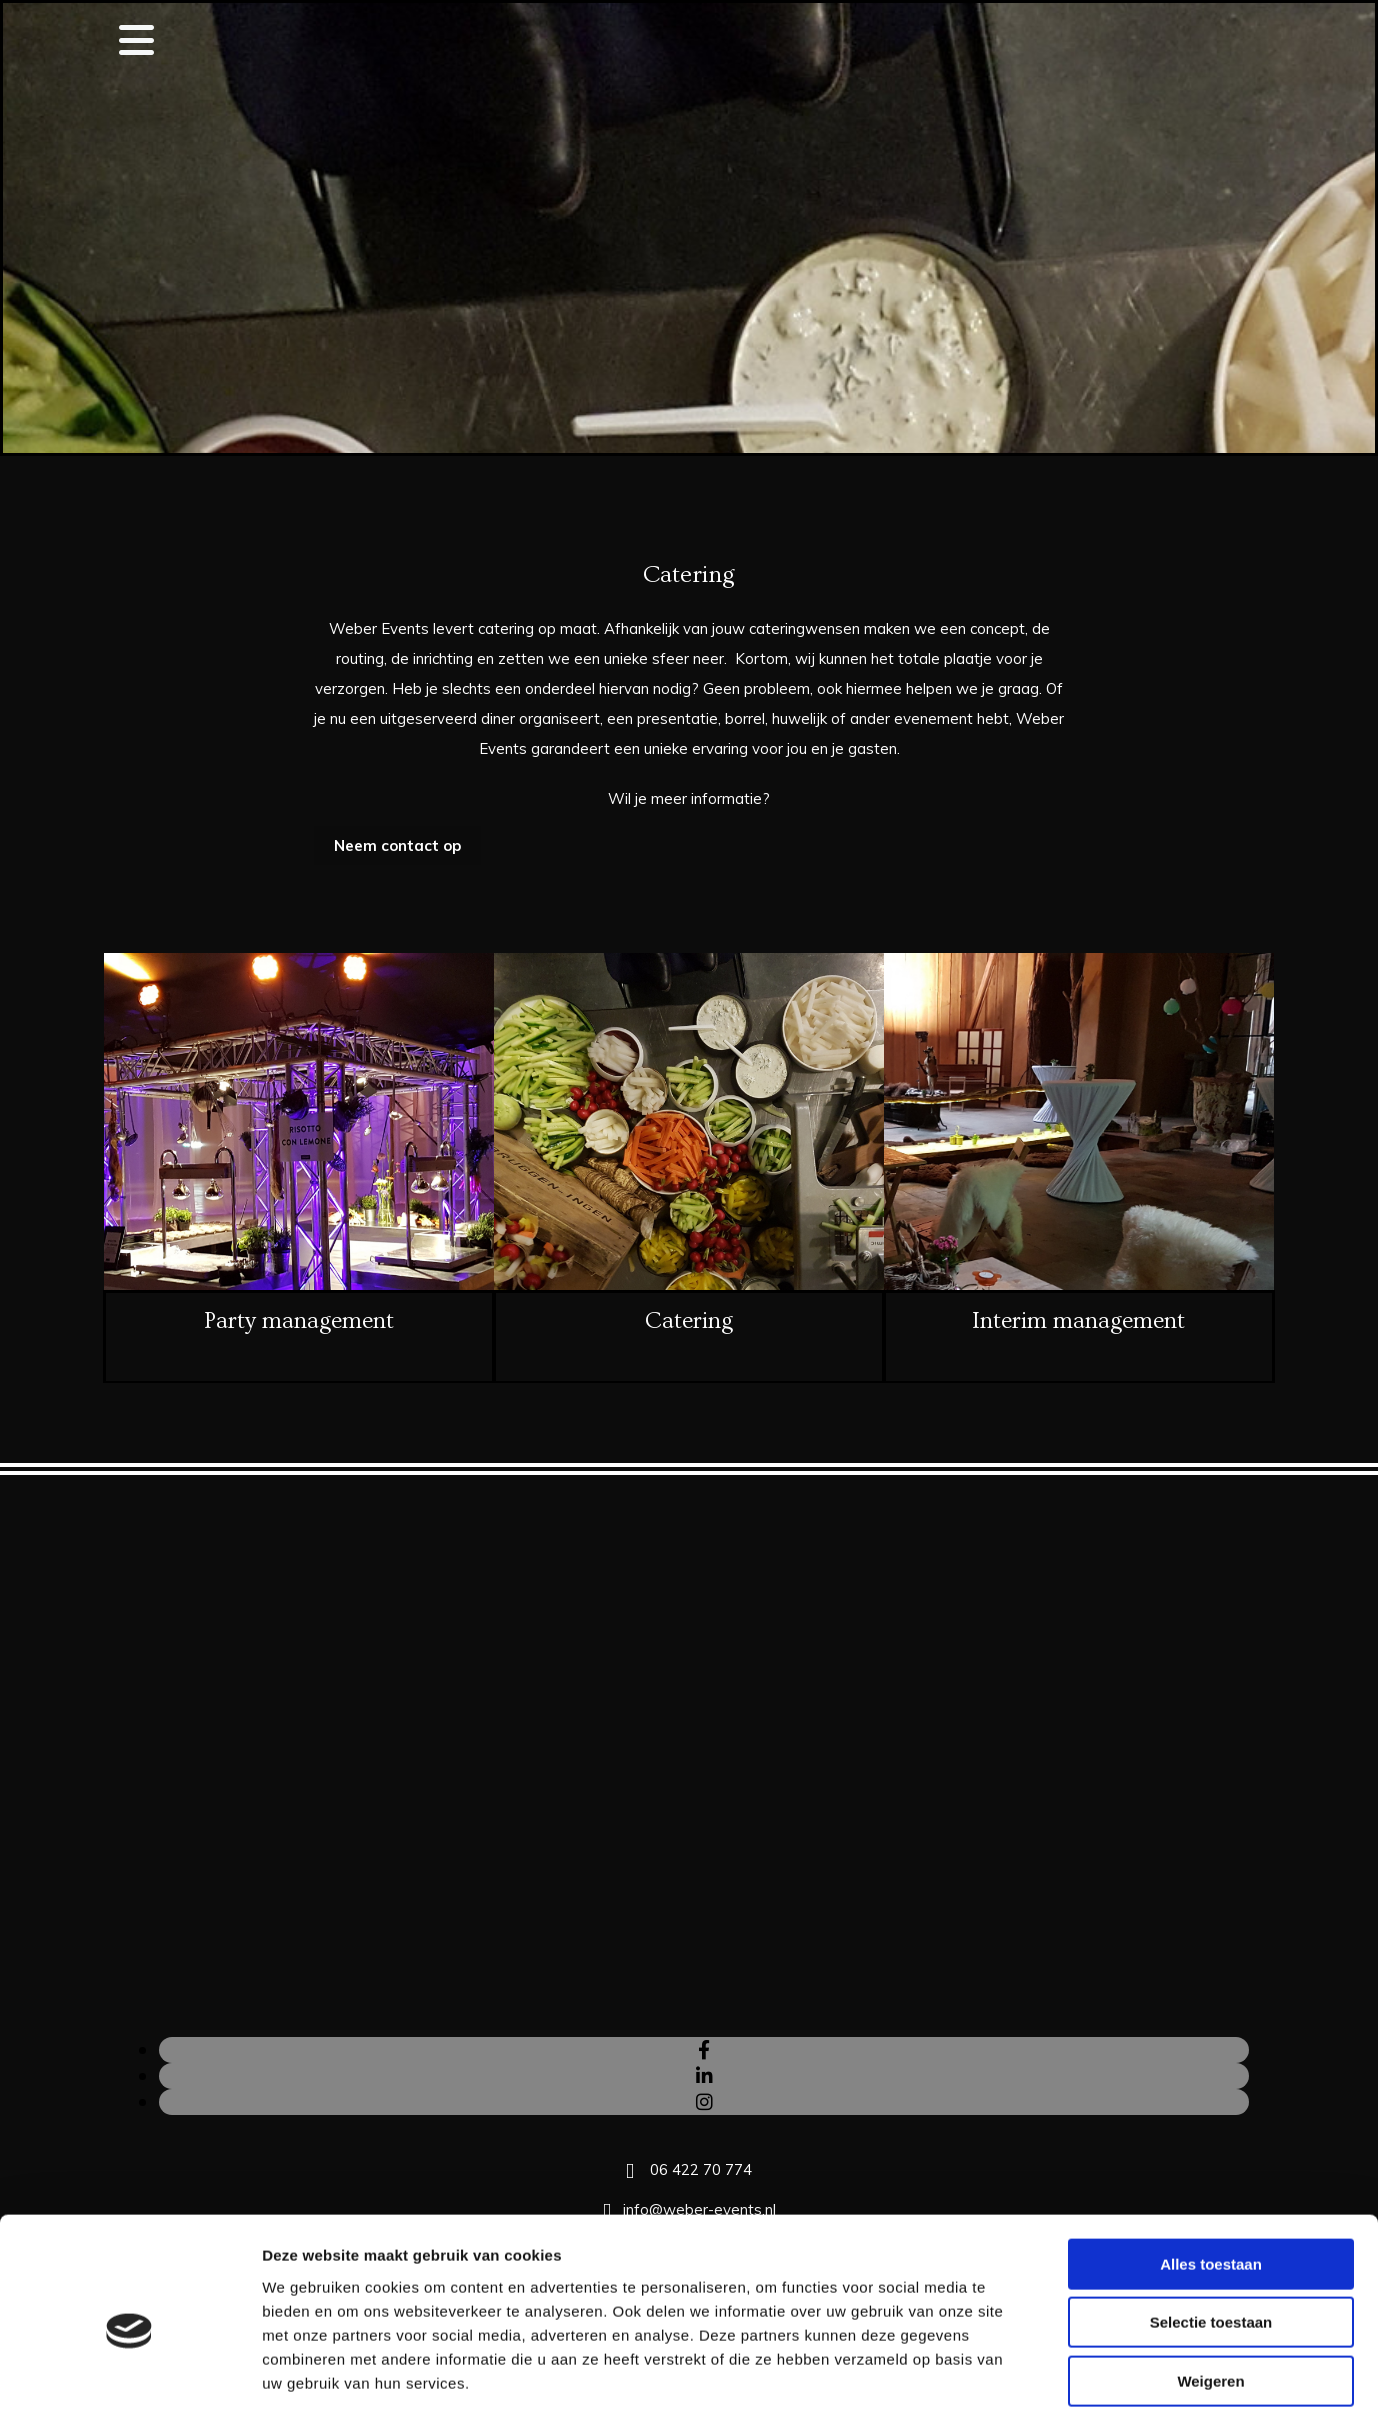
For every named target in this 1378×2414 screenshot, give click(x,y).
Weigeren (1210, 2286)
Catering (689, 1321)
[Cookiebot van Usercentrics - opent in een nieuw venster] (129, 2375)
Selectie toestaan (1211, 2228)
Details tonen (1080, 2374)
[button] (397, 845)
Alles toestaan (1211, 2169)
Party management (299, 1321)
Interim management (1078, 1321)
